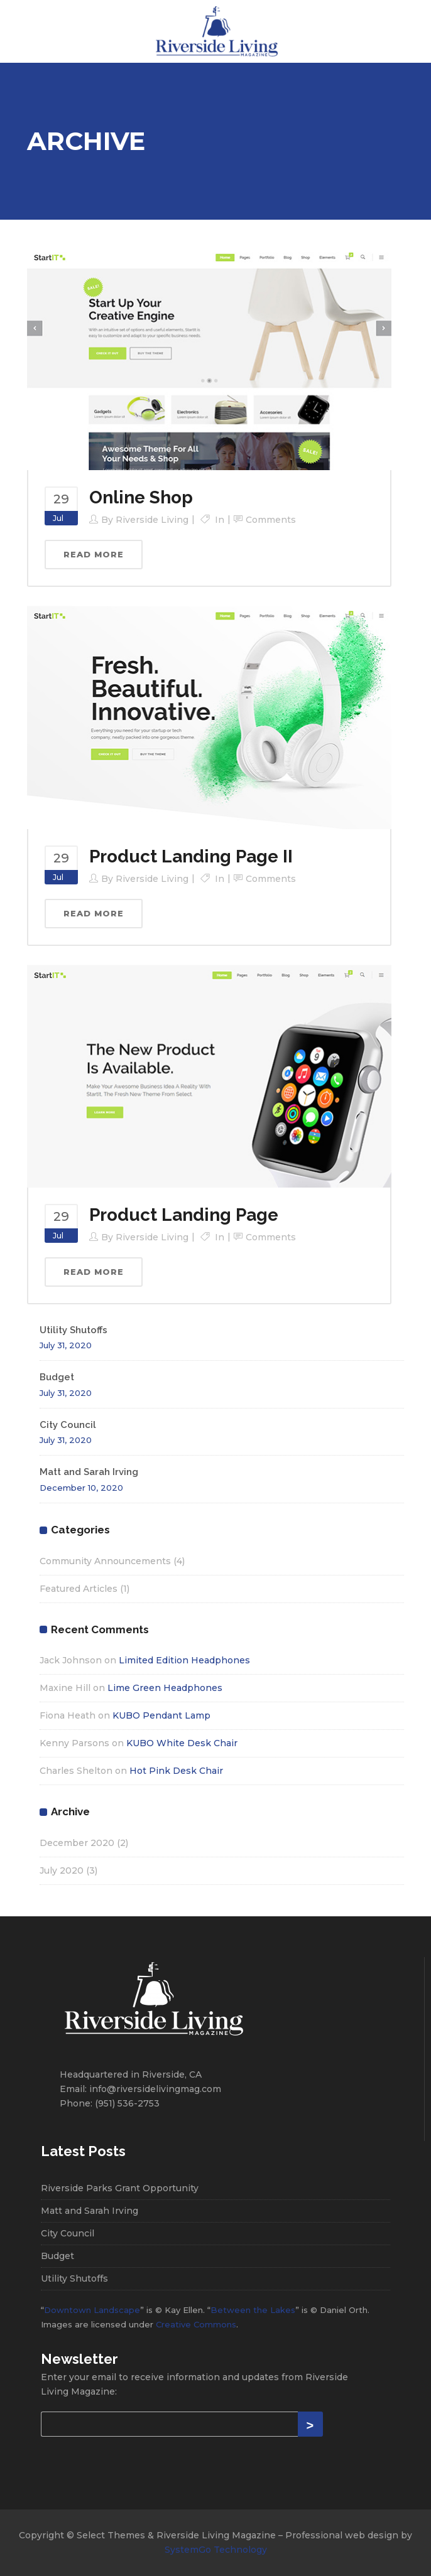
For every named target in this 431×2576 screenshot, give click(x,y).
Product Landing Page (183, 1215)
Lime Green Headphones (164, 1687)
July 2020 (62, 1870)
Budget (57, 1377)
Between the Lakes (252, 2310)
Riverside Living (152, 519)
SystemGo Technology (216, 2549)
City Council (68, 1424)
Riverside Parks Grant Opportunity (120, 2188)
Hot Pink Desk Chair (176, 1770)
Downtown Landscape (92, 2310)
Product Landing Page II (191, 856)
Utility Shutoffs (73, 1330)
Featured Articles (78, 1588)
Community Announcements (105, 1561)
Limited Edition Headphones (184, 1660)
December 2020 (77, 1843)
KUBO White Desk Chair (181, 1743)
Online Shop (141, 497)
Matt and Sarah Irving (89, 1472)
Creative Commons (196, 2324)
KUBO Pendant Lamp (161, 1715)
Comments (271, 519)
